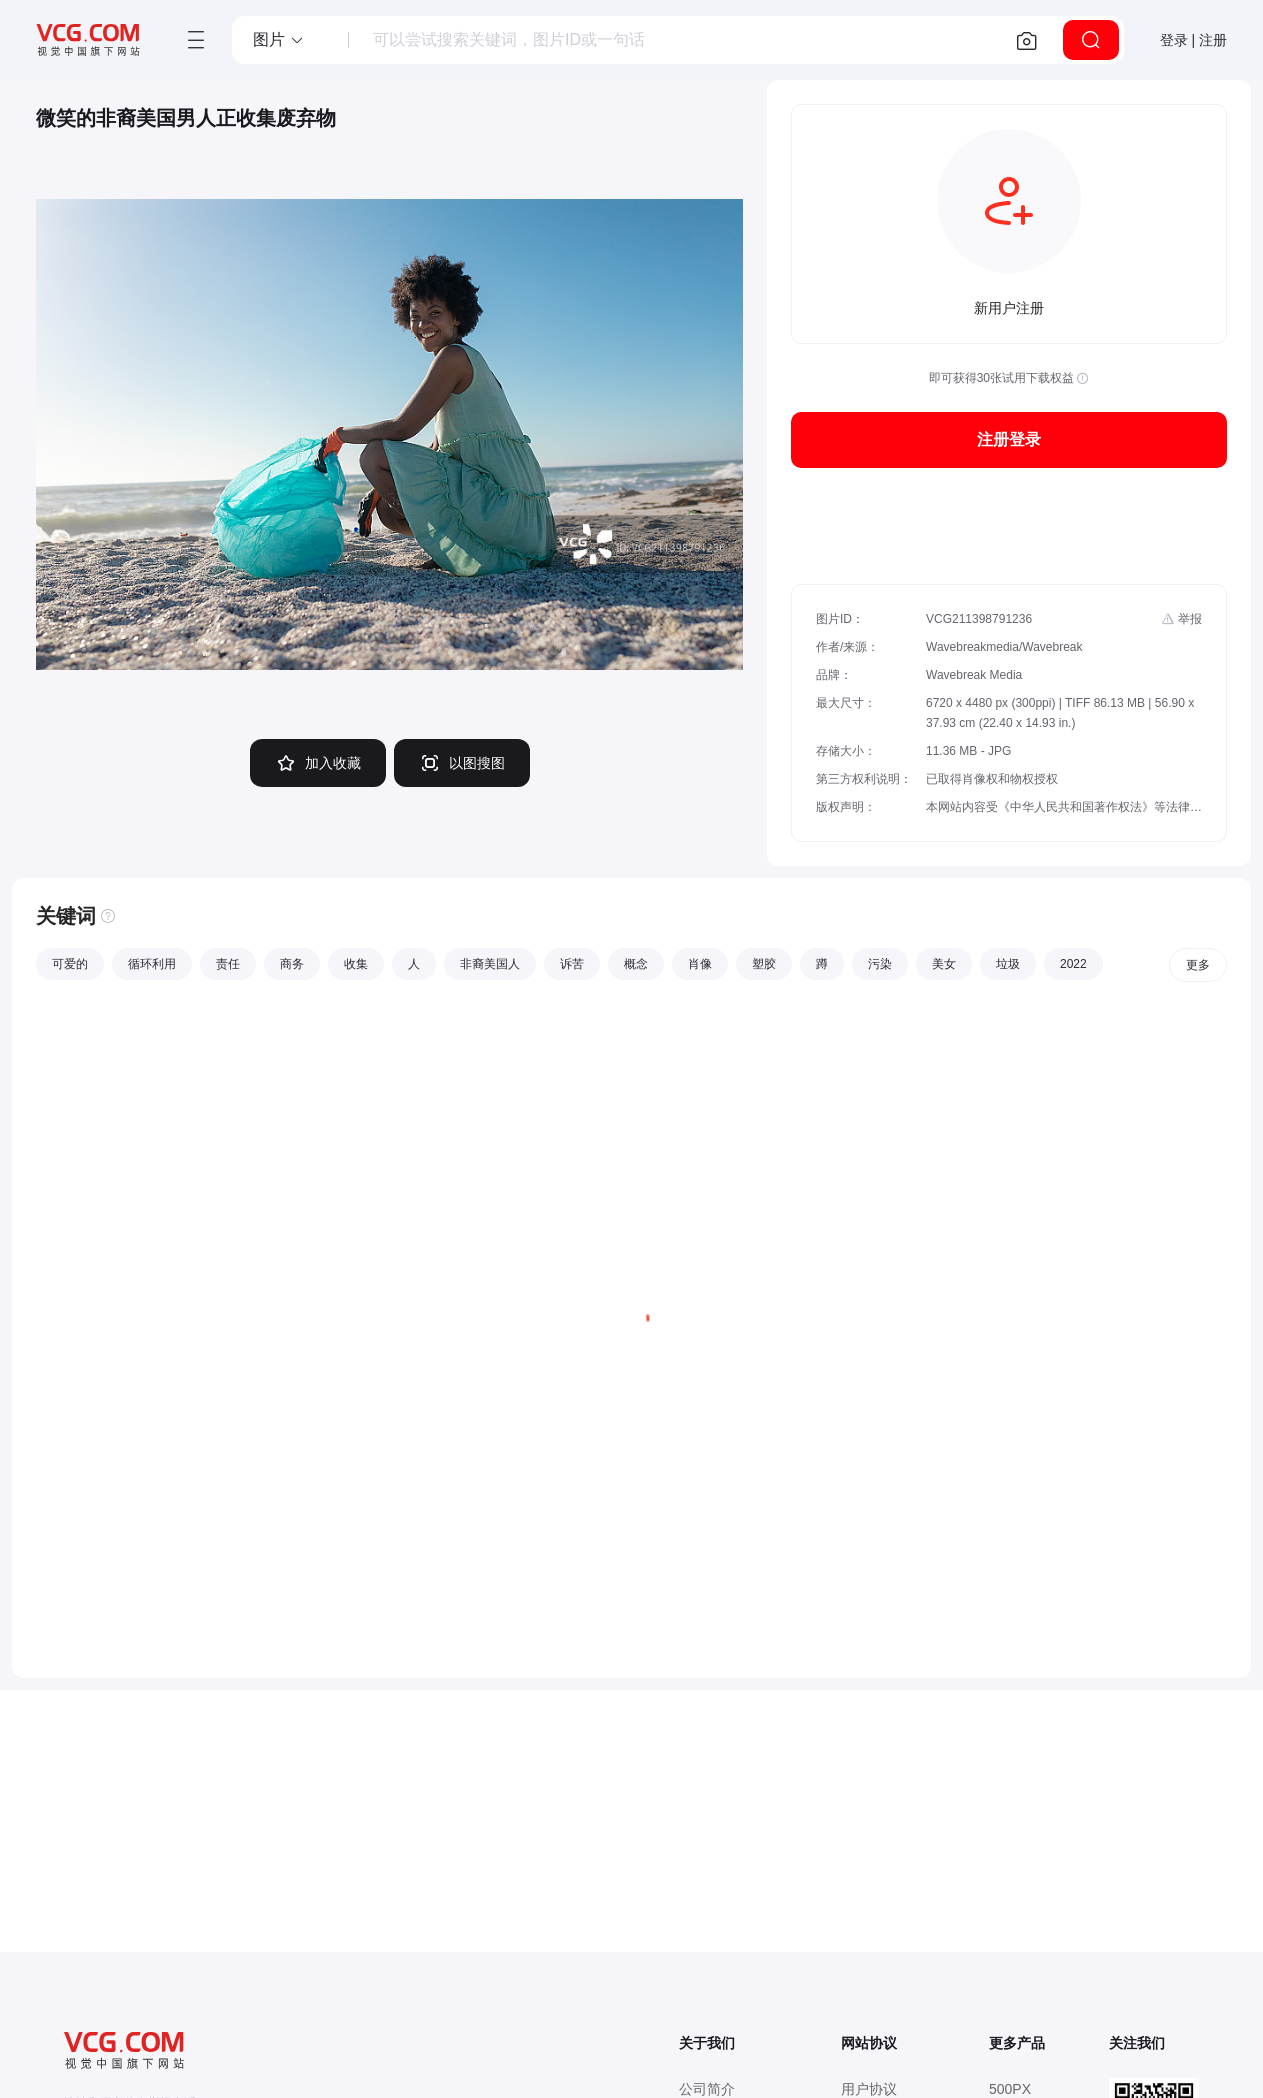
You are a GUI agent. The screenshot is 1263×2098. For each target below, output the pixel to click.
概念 (636, 964)
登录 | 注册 (1193, 40)
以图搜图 (462, 763)
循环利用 (152, 964)
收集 (356, 964)
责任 (228, 964)
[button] (279, 40)
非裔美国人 (490, 964)
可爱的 (70, 964)
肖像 (700, 964)
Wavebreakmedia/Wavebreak (1004, 647)
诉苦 (572, 964)
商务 (292, 964)
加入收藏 (318, 763)
